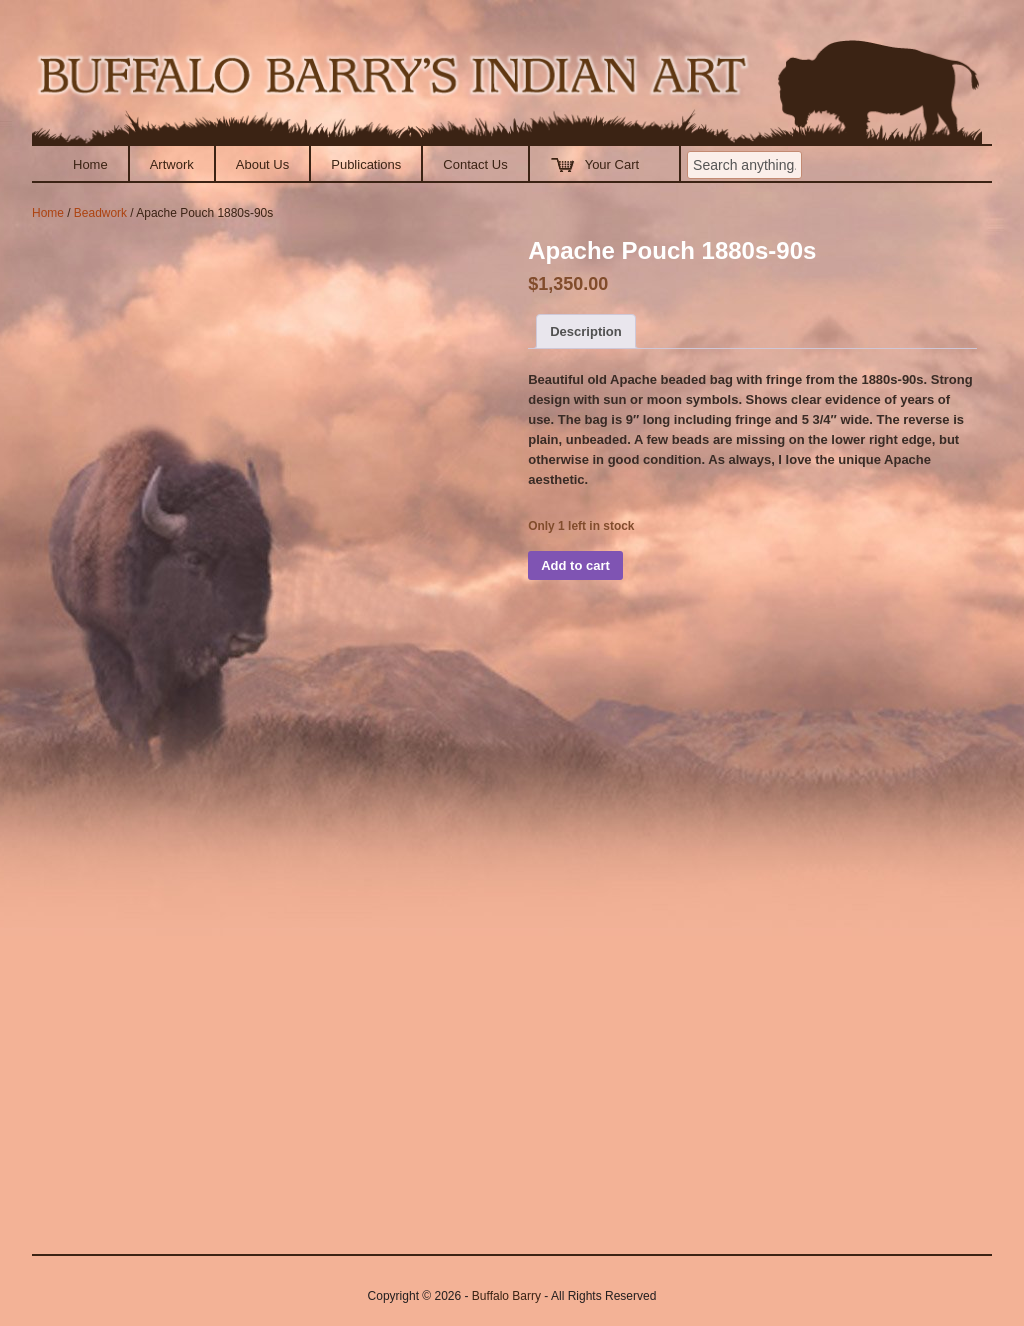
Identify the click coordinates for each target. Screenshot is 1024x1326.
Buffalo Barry (506, 1296)
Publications (366, 164)
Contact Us (475, 164)
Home (90, 164)
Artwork (172, 164)
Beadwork (100, 213)
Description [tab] (586, 331)
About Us (262, 164)
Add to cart (575, 565)
